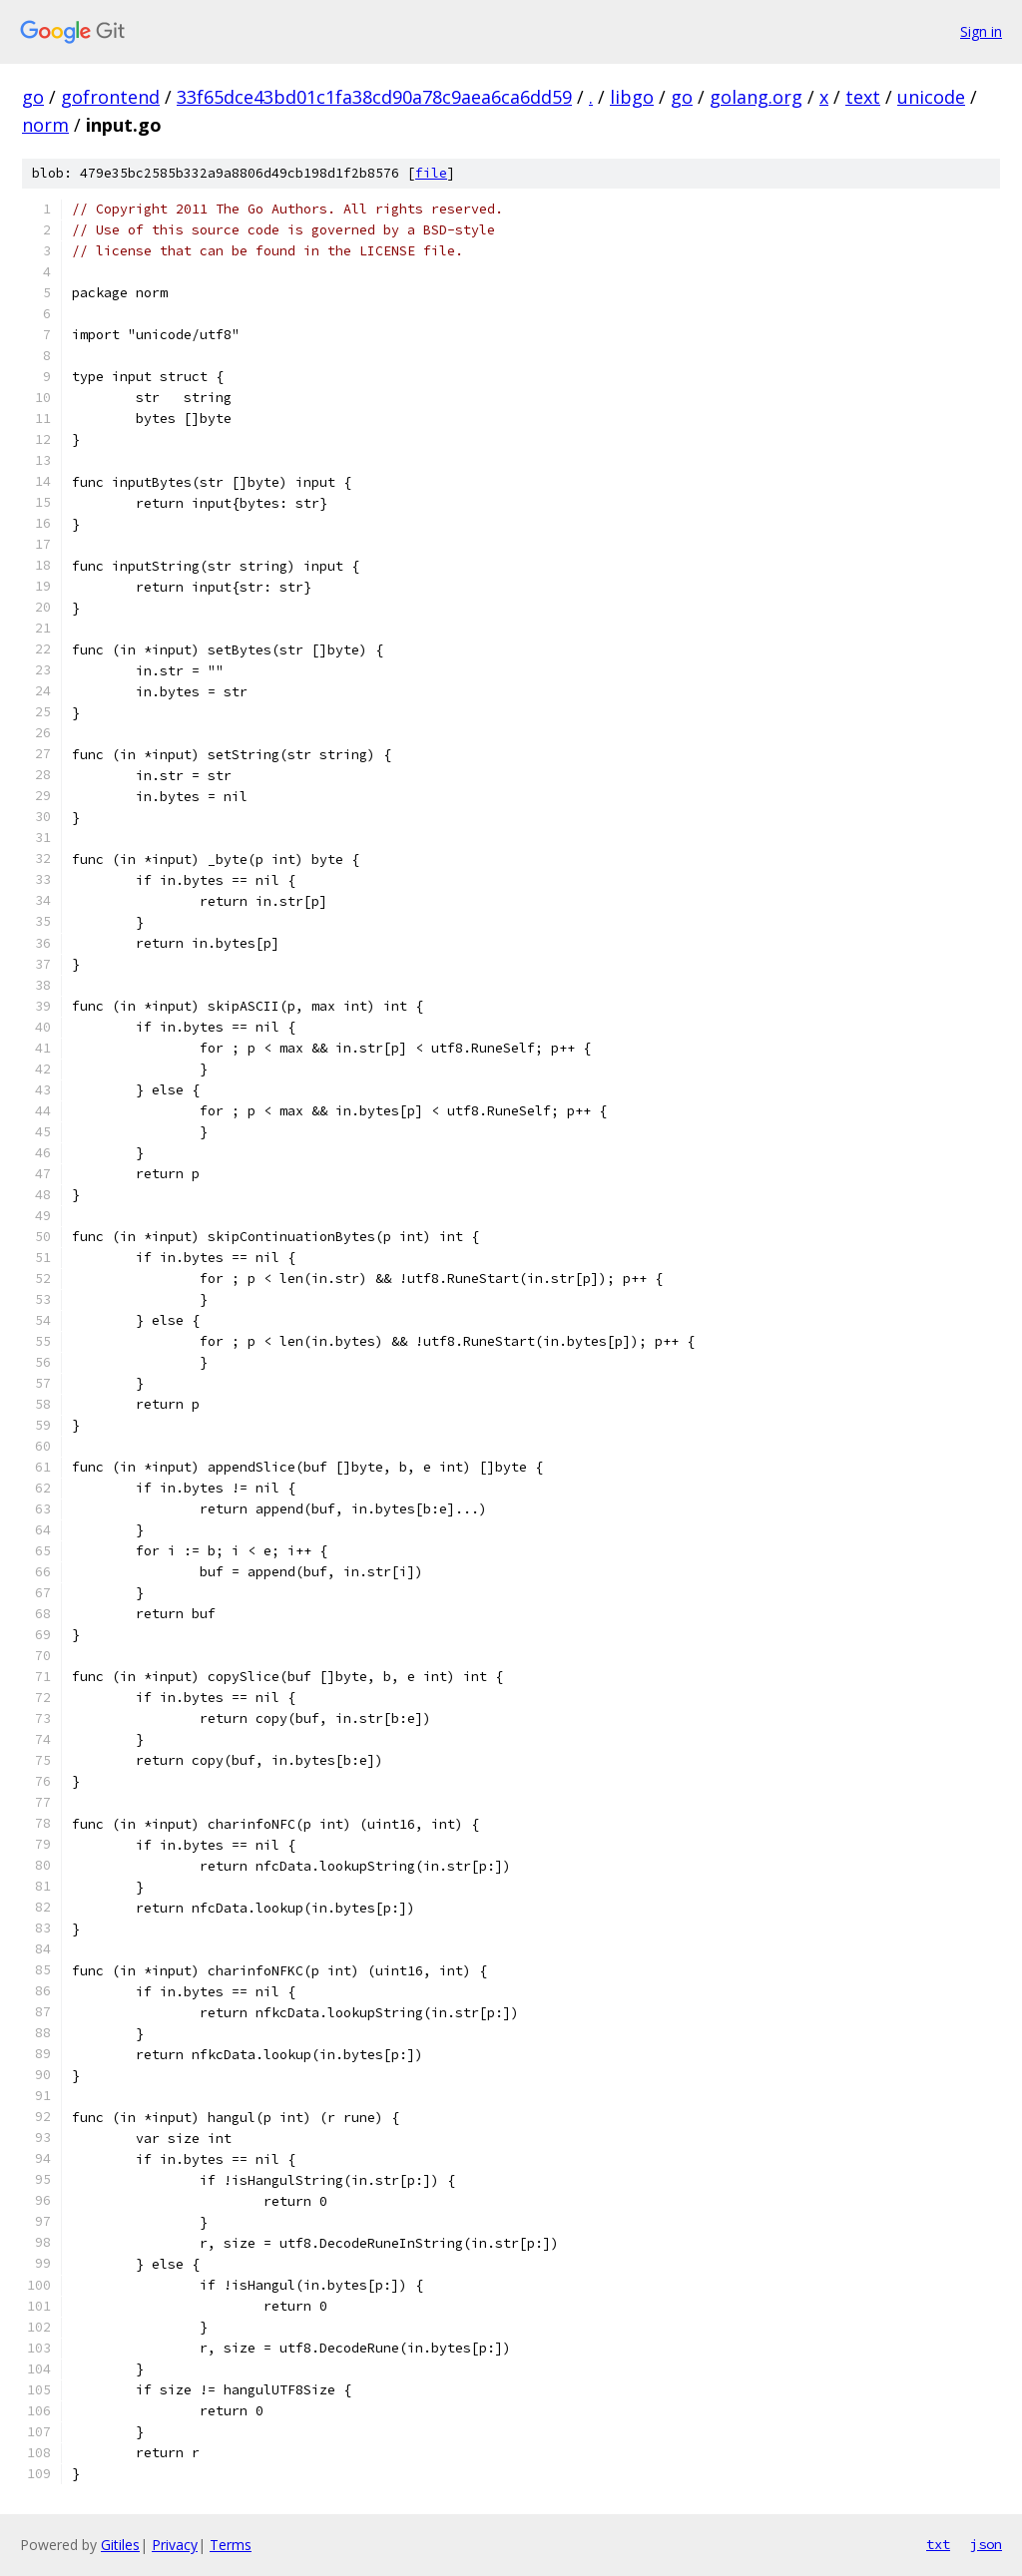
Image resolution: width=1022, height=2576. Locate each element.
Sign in (981, 31)
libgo (632, 97)
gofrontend (110, 97)
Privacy (175, 2544)
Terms (231, 2544)
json (986, 2544)
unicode (931, 97)
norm (45, 125)
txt (938, 2544)
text (862, 97)
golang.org (756, 97)
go (33, 97)
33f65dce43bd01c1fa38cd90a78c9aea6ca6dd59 (374, 97)
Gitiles (120, 2544)
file (431, 173)
